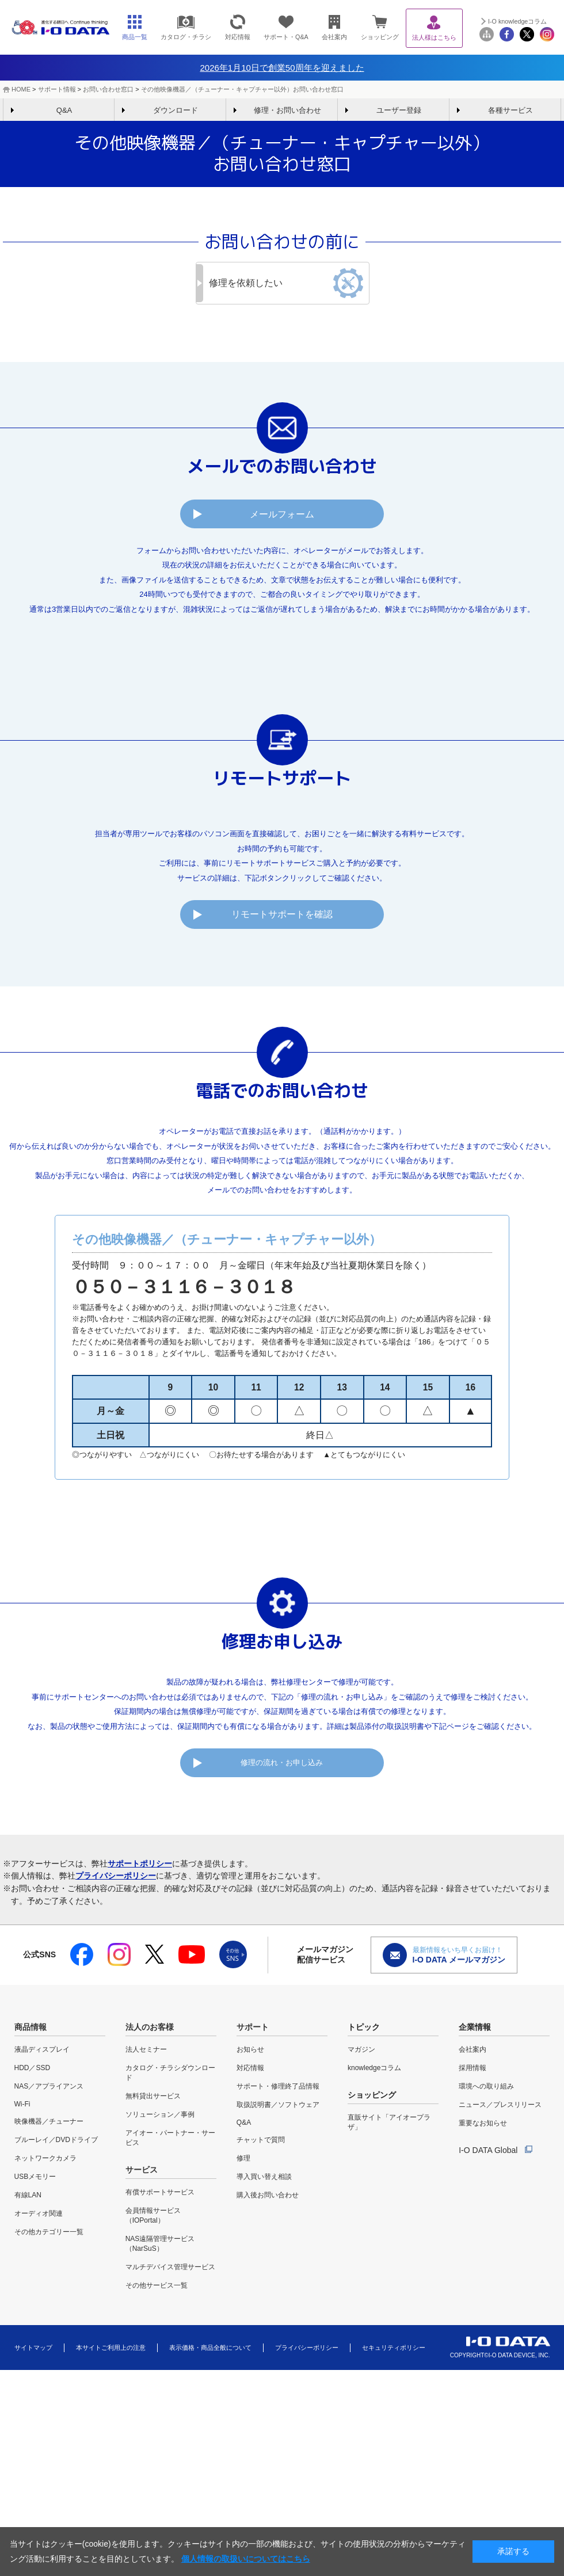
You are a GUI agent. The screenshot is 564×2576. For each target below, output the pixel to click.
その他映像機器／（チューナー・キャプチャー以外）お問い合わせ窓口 (242, 89)
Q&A (64, 110)
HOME (21, 89)
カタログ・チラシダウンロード (170, 2073)
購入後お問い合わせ (268, 2195)
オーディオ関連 (38, 2213)
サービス (141, 2169)
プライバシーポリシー (306, 2347)
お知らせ (250, 2049)
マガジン (361, 2049)
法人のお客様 (149, 2027)
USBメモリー (35, 2177)
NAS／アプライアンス (49, 2086)
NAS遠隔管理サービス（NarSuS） (160, 2244)
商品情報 (30, 2027)
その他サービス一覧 (156, 2285)
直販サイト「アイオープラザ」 (389, 2122)
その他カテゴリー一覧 (48, 2232)
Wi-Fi (22, 2104)
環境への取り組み (486, 2086)
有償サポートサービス (160, 2192)
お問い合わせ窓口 (108, 89)
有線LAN (27, 2195)
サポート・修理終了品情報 (278, 2086)
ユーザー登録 (398, 110)
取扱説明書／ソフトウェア (278, 2105)
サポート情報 (57, 89)
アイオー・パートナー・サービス (170, 2138)
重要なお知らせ (483, 2123)
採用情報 (472, 2068)
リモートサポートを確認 (282, 914)
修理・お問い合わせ (287, 110)
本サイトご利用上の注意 (111, 2347)
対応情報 (250, 2068)
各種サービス (510, 110)
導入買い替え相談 (264, 2177)
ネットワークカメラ (45, 2158)
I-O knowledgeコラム (517, 21)
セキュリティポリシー (393, 2347)
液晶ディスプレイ (42, 2049)
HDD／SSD (32, 2068)
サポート (253, 2027)
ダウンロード (175, 110)
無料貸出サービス (153, 2096)
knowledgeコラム (374, 2068)
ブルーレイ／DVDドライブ (56, 2140)
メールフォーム (282, 514)
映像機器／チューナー (48, 2121)
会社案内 (472, 2049)
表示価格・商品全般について (210, 2347)
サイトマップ (33, 2347)
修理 (243, 2158)
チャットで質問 (261, 2140)
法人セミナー (146, 2049)
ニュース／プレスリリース (500, 2105)
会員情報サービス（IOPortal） (153, 2215)
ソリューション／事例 (160, 2114)
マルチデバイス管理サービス (170, 2267)
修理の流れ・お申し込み (282, 1762)
